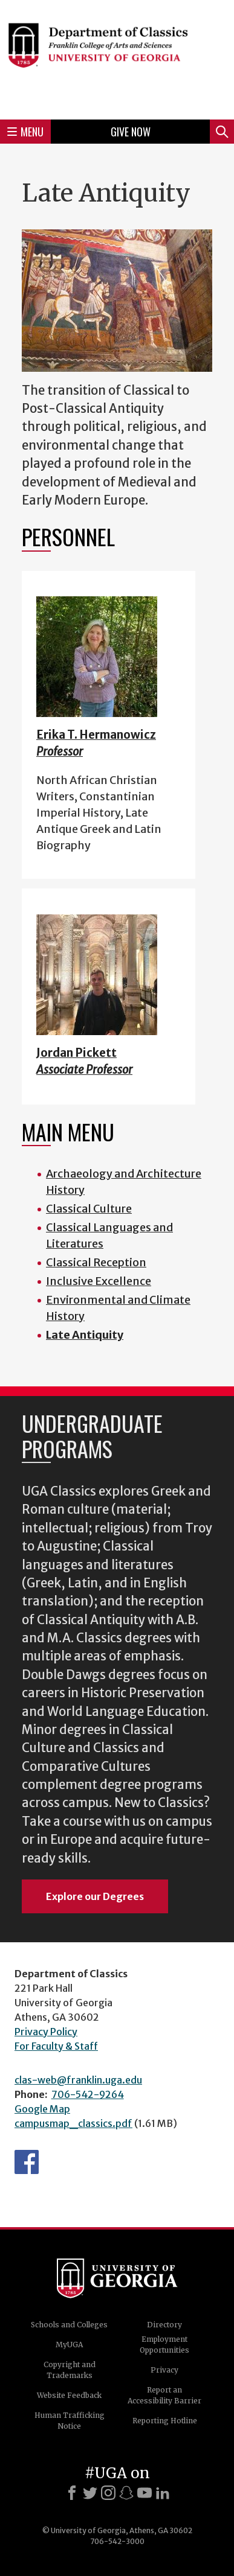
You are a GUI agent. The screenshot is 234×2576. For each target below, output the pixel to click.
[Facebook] (72, 2492)
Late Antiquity (84, 1335)
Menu (25, 131)
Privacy (164, 2369)
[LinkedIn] (162, 2492)
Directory (164, 2324)
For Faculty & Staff (56, 2046)
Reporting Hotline (164, 2420)
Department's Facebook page (27, 2162)
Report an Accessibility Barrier (164, 2395)
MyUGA (69, 2344)
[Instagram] (108, 2492)
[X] (90, 2492)
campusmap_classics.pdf (73, 2123)
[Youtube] (144, 2492)
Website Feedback (69, 2395)
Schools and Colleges (69, 2324)
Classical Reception (96, 1262)
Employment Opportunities (164, 2344)
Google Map (42, 2109)
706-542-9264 (87, 2094)
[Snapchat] (126, 2492)
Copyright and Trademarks (70, 2370)
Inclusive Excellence (98, 1281)
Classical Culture (89, 1209)
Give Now (131, 131)
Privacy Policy (46, 2032)
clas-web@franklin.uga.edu (78, 2080)
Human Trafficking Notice (69, 2421)
